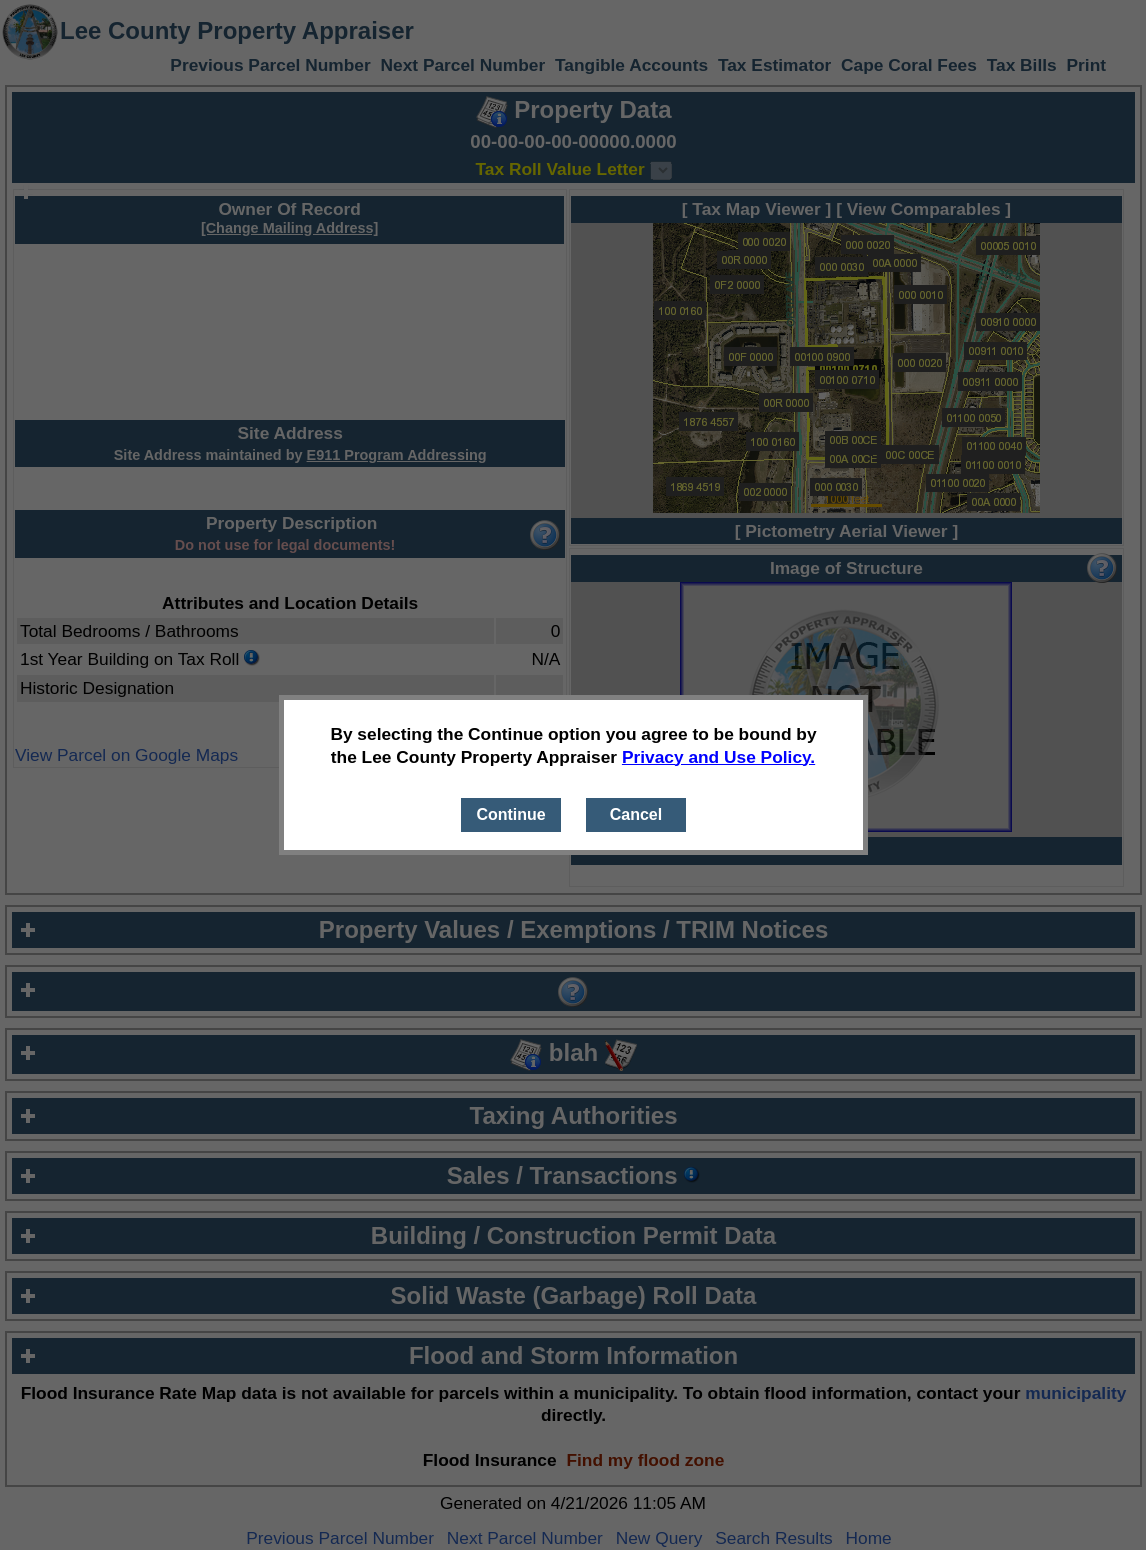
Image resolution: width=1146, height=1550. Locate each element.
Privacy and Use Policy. (718, 757)
